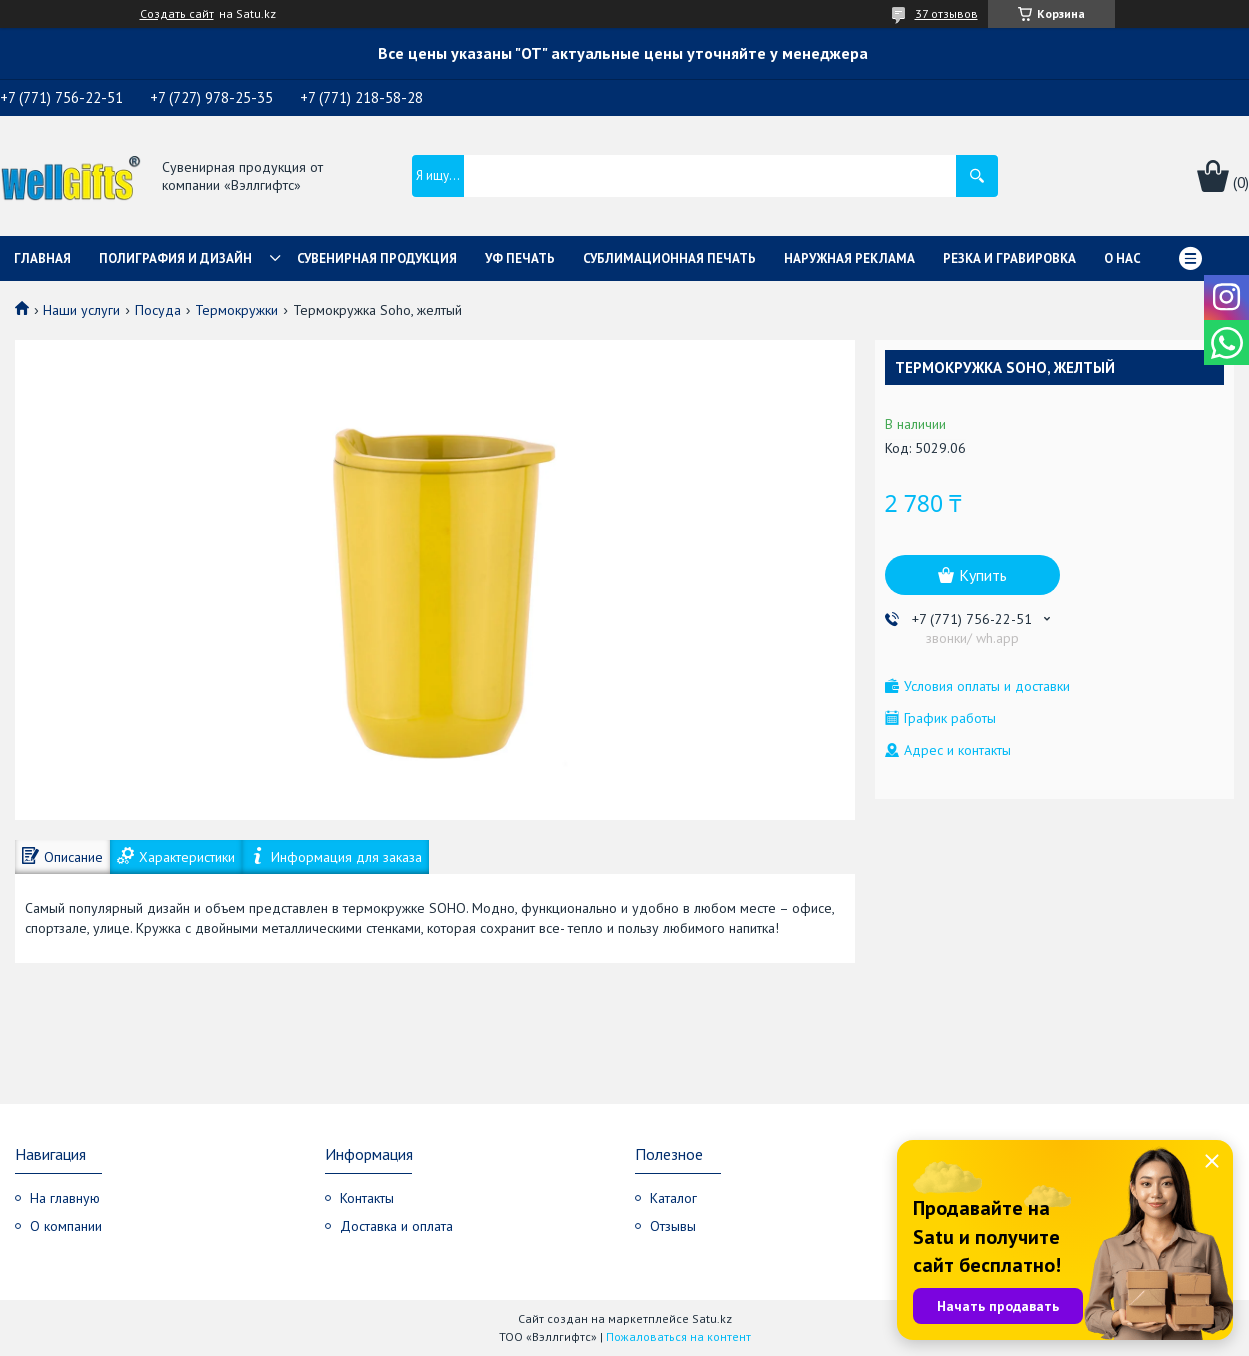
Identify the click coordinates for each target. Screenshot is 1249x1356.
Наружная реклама (849, 258)
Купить (983, 575)
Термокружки (236, 310)
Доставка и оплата (396, 1226)
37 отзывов (946, 13)
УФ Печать (520, 258)
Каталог (673, 1198)
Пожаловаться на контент (678, 1336)
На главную (65, 1198)
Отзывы (673, 1226)
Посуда (158, 310)
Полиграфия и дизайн (175, 258)
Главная (42, 258)
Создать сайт (177, 14)
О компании (66, 1226)
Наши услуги (81, 310)
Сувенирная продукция (377, 258)
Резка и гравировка (1009, 258)
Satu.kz (712, 1318)
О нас (1122, 258)
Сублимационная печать (669, 258)
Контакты (367, 1198)
